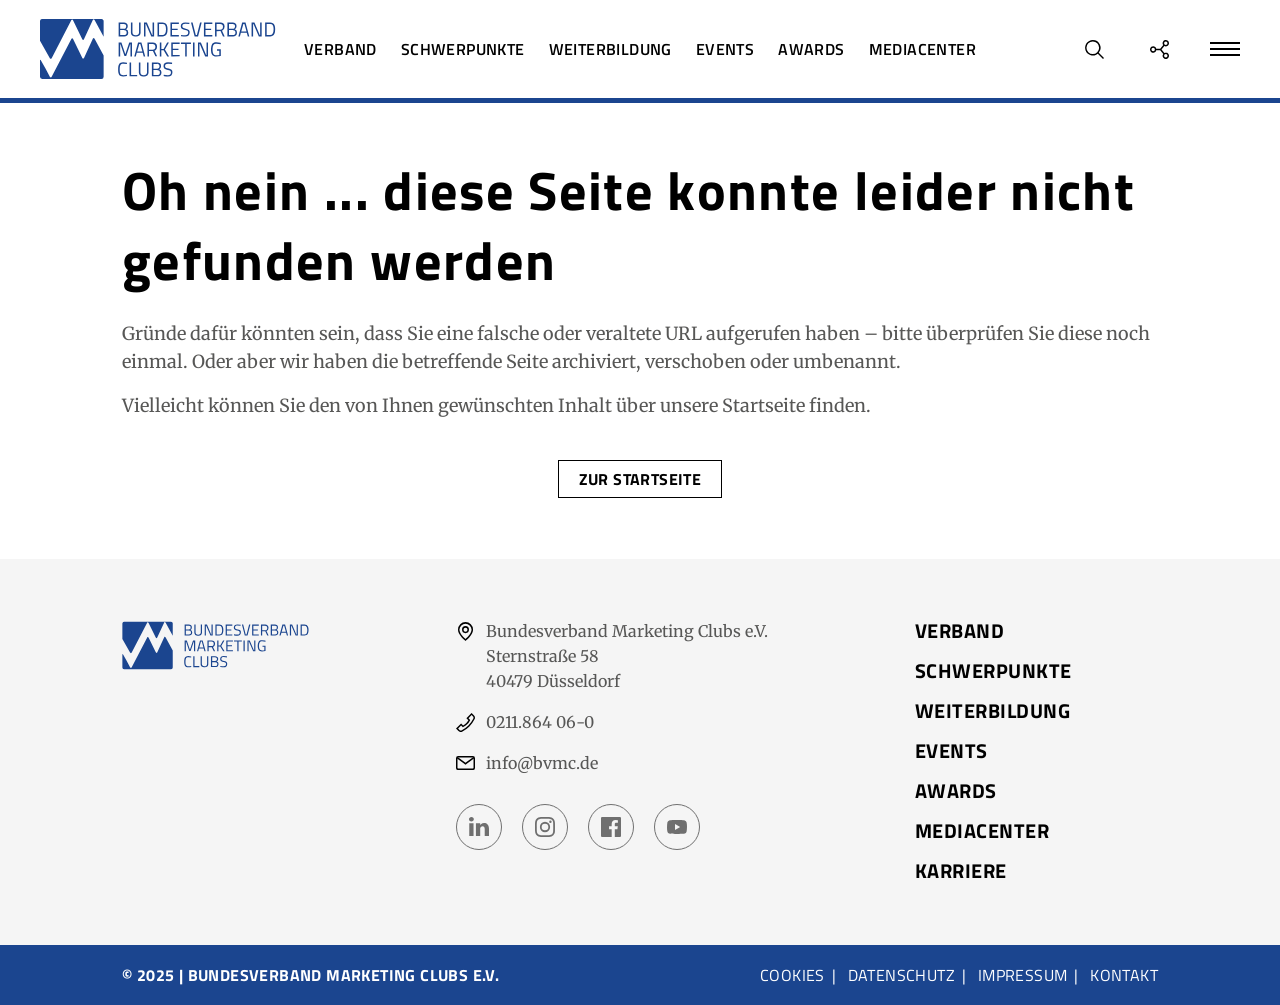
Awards (811, 49)
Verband (340, 49)
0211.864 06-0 (540, 722)
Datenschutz (901, 975)
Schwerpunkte (463, 49)
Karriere (961, 871)
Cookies (792, 975)
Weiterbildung (610, 49)
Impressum (1023, 975)
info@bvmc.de (542, 763)
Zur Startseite (640, 479)
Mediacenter (922, 49)
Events (725, 49)
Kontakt (1124, 975)
